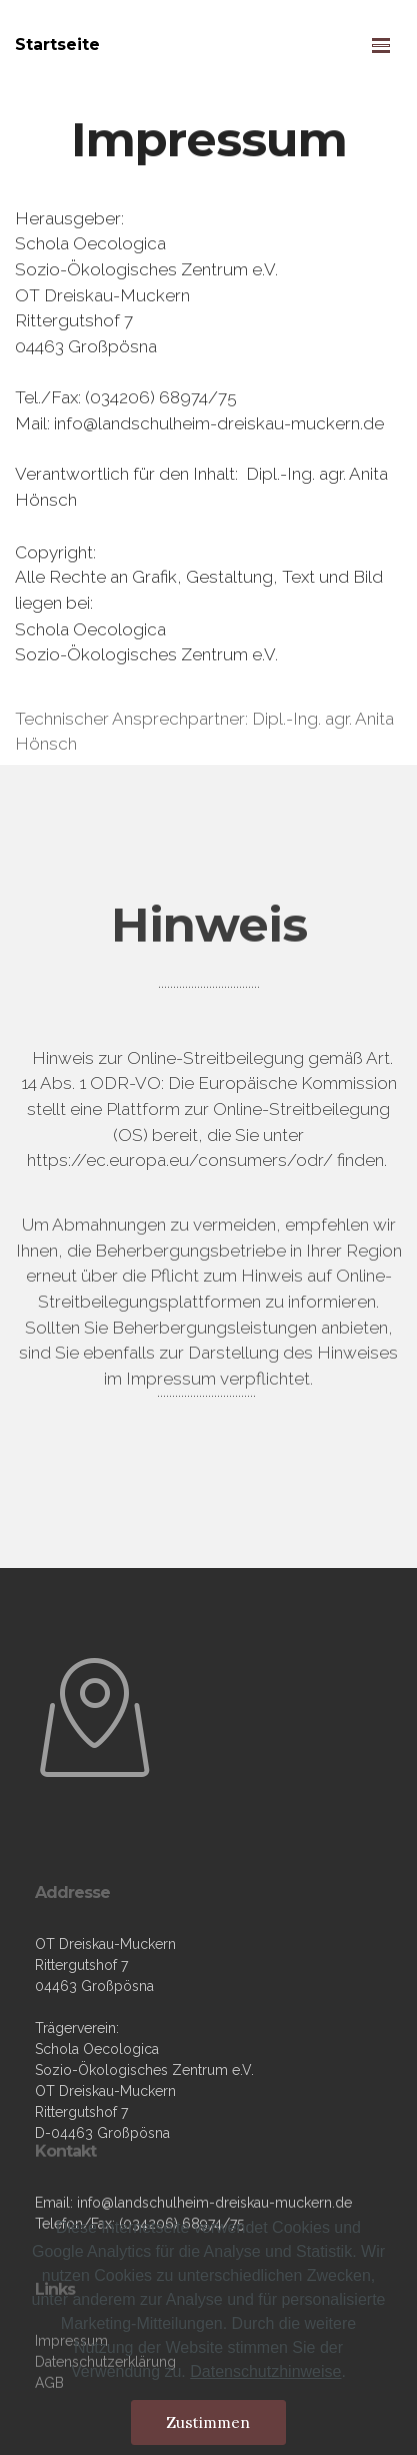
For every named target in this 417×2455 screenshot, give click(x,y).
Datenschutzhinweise (265, 2381)
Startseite (57, 44)
